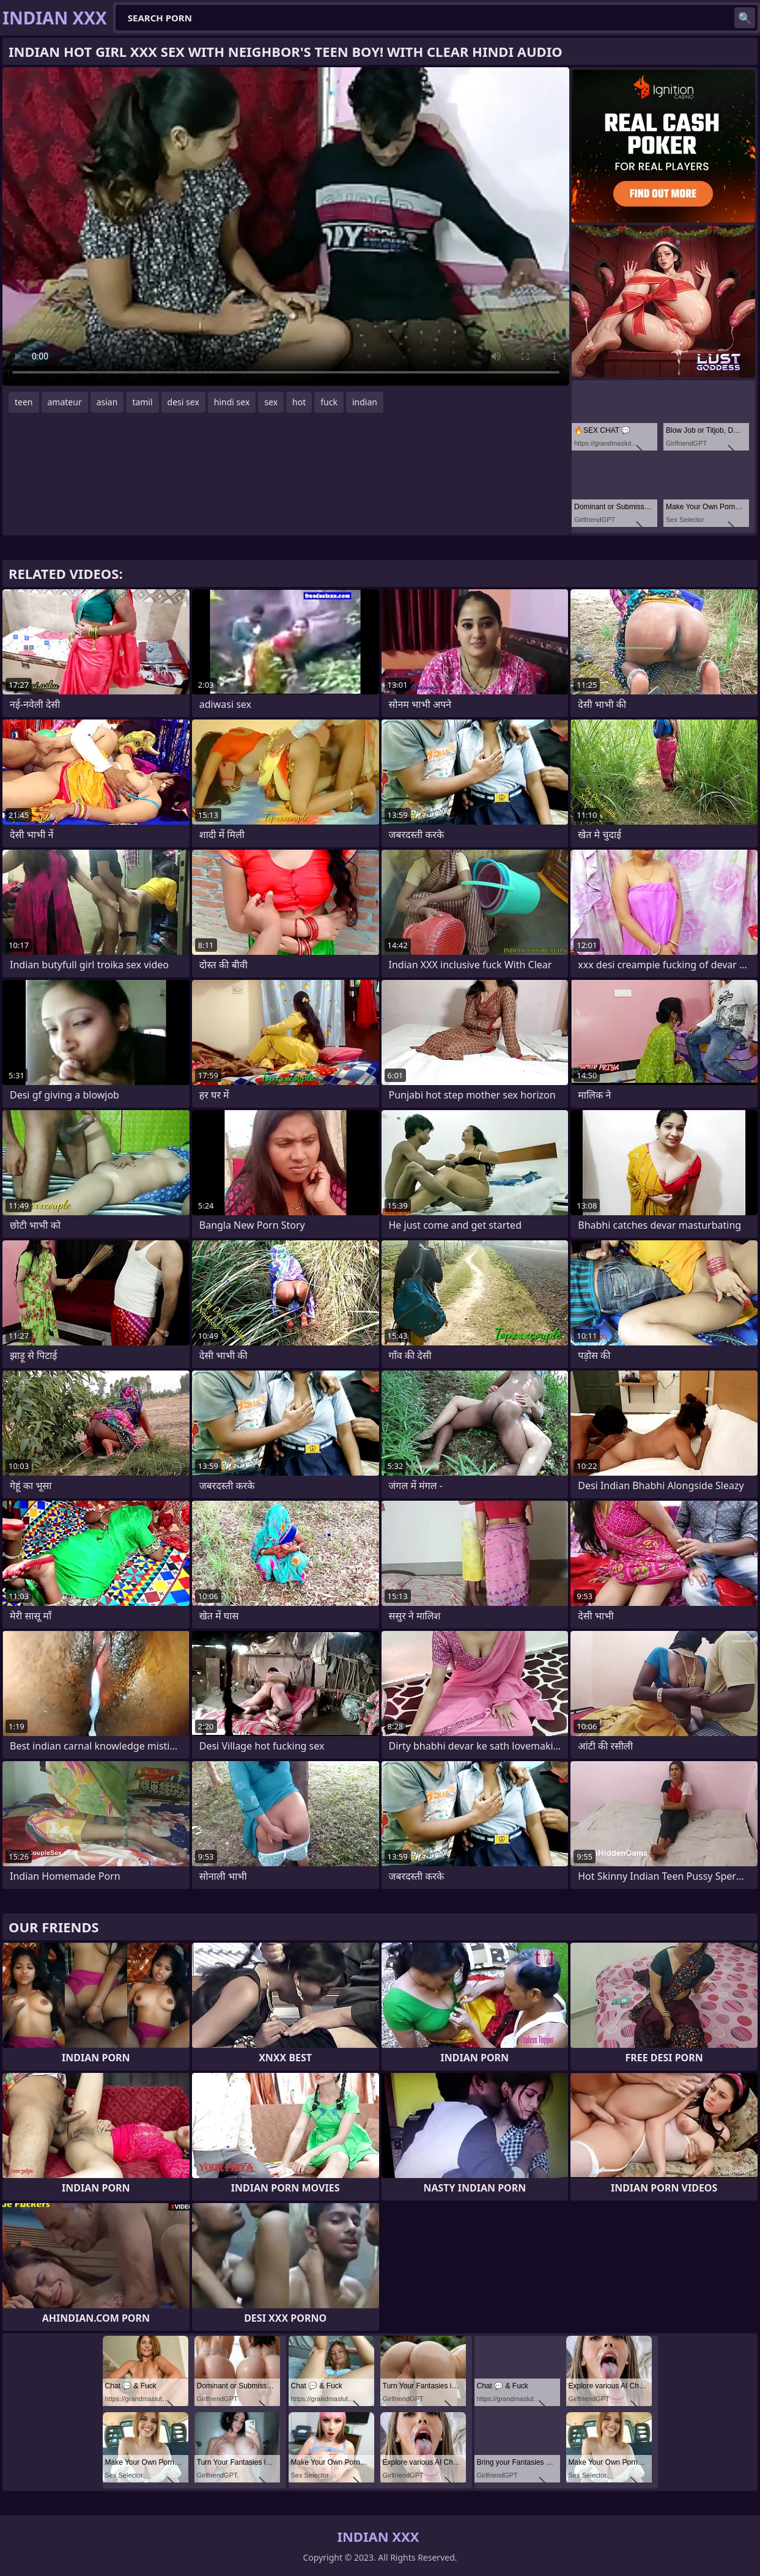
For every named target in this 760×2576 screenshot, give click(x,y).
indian (364, 402)
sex (271, 402)
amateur (65, 402)
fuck (329, 402)
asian (107, 402)
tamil (142, 402)
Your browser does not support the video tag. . (285, 226)
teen (24, 402)
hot (299, 402)
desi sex (183, 402)
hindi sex (232, 402)
